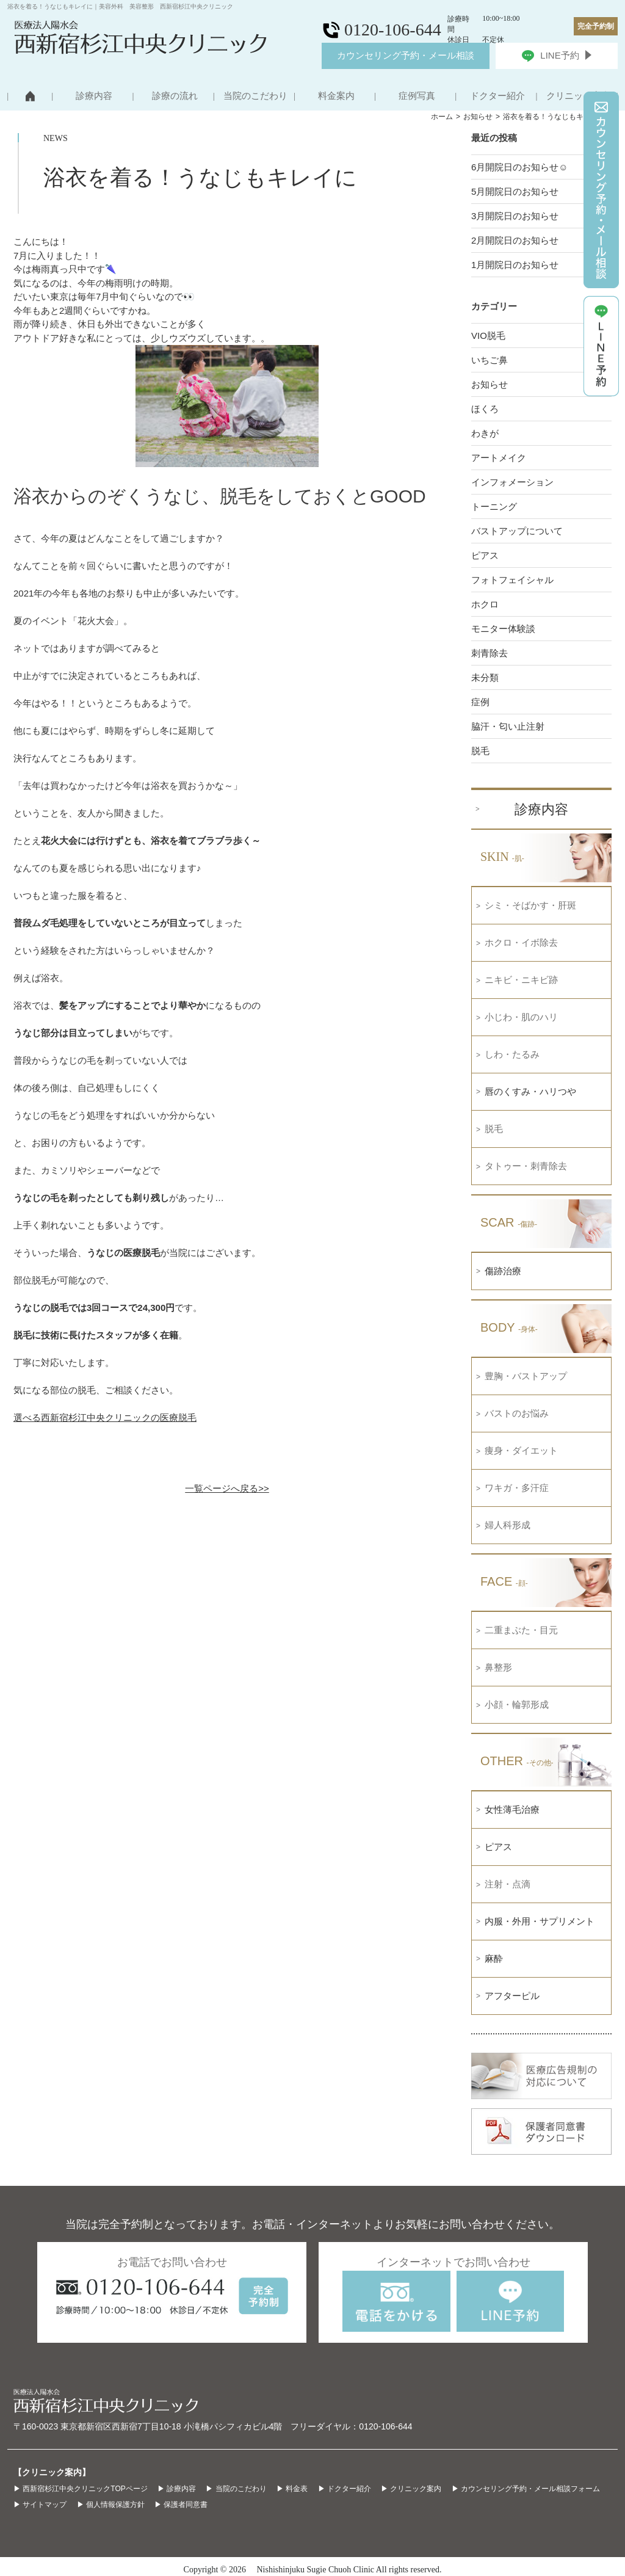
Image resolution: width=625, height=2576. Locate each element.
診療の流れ (175, 96)
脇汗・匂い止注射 (507, 726)
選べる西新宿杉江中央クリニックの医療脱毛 (105, 1417)
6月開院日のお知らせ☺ (519, 167)
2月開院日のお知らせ (514, 240)
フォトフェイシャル (512, 580)
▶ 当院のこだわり (236, 2488)
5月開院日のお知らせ (514, 191)
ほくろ (485, 409)
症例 (480, 702)
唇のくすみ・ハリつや (530, 1091)
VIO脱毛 (488, 335)
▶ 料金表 (292, 2488)
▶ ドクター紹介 (344, 2488)
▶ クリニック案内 (411, 2488)
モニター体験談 (503, 628)
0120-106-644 (385, 2426)
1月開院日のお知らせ (514, 264)
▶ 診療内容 (176, 2488)
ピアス (485, 555)
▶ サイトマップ (40, 2504)
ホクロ (485, 604)
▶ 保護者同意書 (181, 2504)
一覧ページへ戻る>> (227, 1488)
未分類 (485, 677)
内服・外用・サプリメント (539, 1921)
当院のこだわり (255, 96)
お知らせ (478, 116)
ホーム (442, 116)
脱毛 (480, 751)
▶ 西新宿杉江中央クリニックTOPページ (80, 2488)
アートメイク (498, 457)
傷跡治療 (503, 1271)
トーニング (494, 506)
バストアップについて (517, 531)
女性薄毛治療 (512, 1809)
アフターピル (512, 1995)
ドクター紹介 (497, 96)
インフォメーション (512, 482)
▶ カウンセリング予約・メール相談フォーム (526, 2488)
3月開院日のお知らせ (514, 216)
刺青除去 (489, 653)
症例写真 (417, 96)
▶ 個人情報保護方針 (111, 2504)
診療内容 (94, 96)
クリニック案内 (578, 96)
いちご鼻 (489, 360)
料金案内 (336, 96)
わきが (485, 433)
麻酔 (494, 1958)
